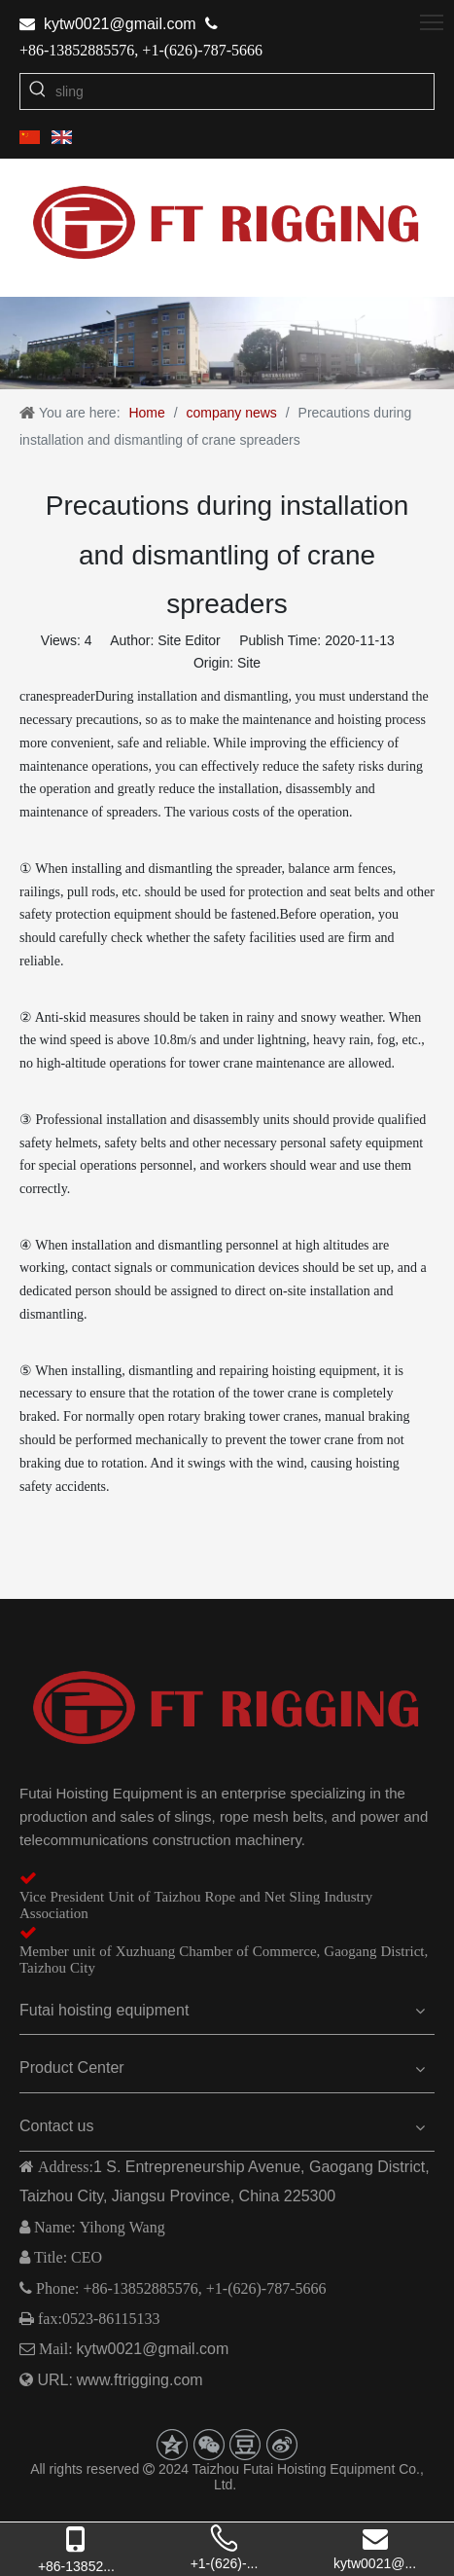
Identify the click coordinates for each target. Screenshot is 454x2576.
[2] (227, 343)
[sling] (244, 91)
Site (249, 663)
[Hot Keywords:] (37, 91)
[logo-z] (227, 1708)
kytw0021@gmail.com (120, 24)
